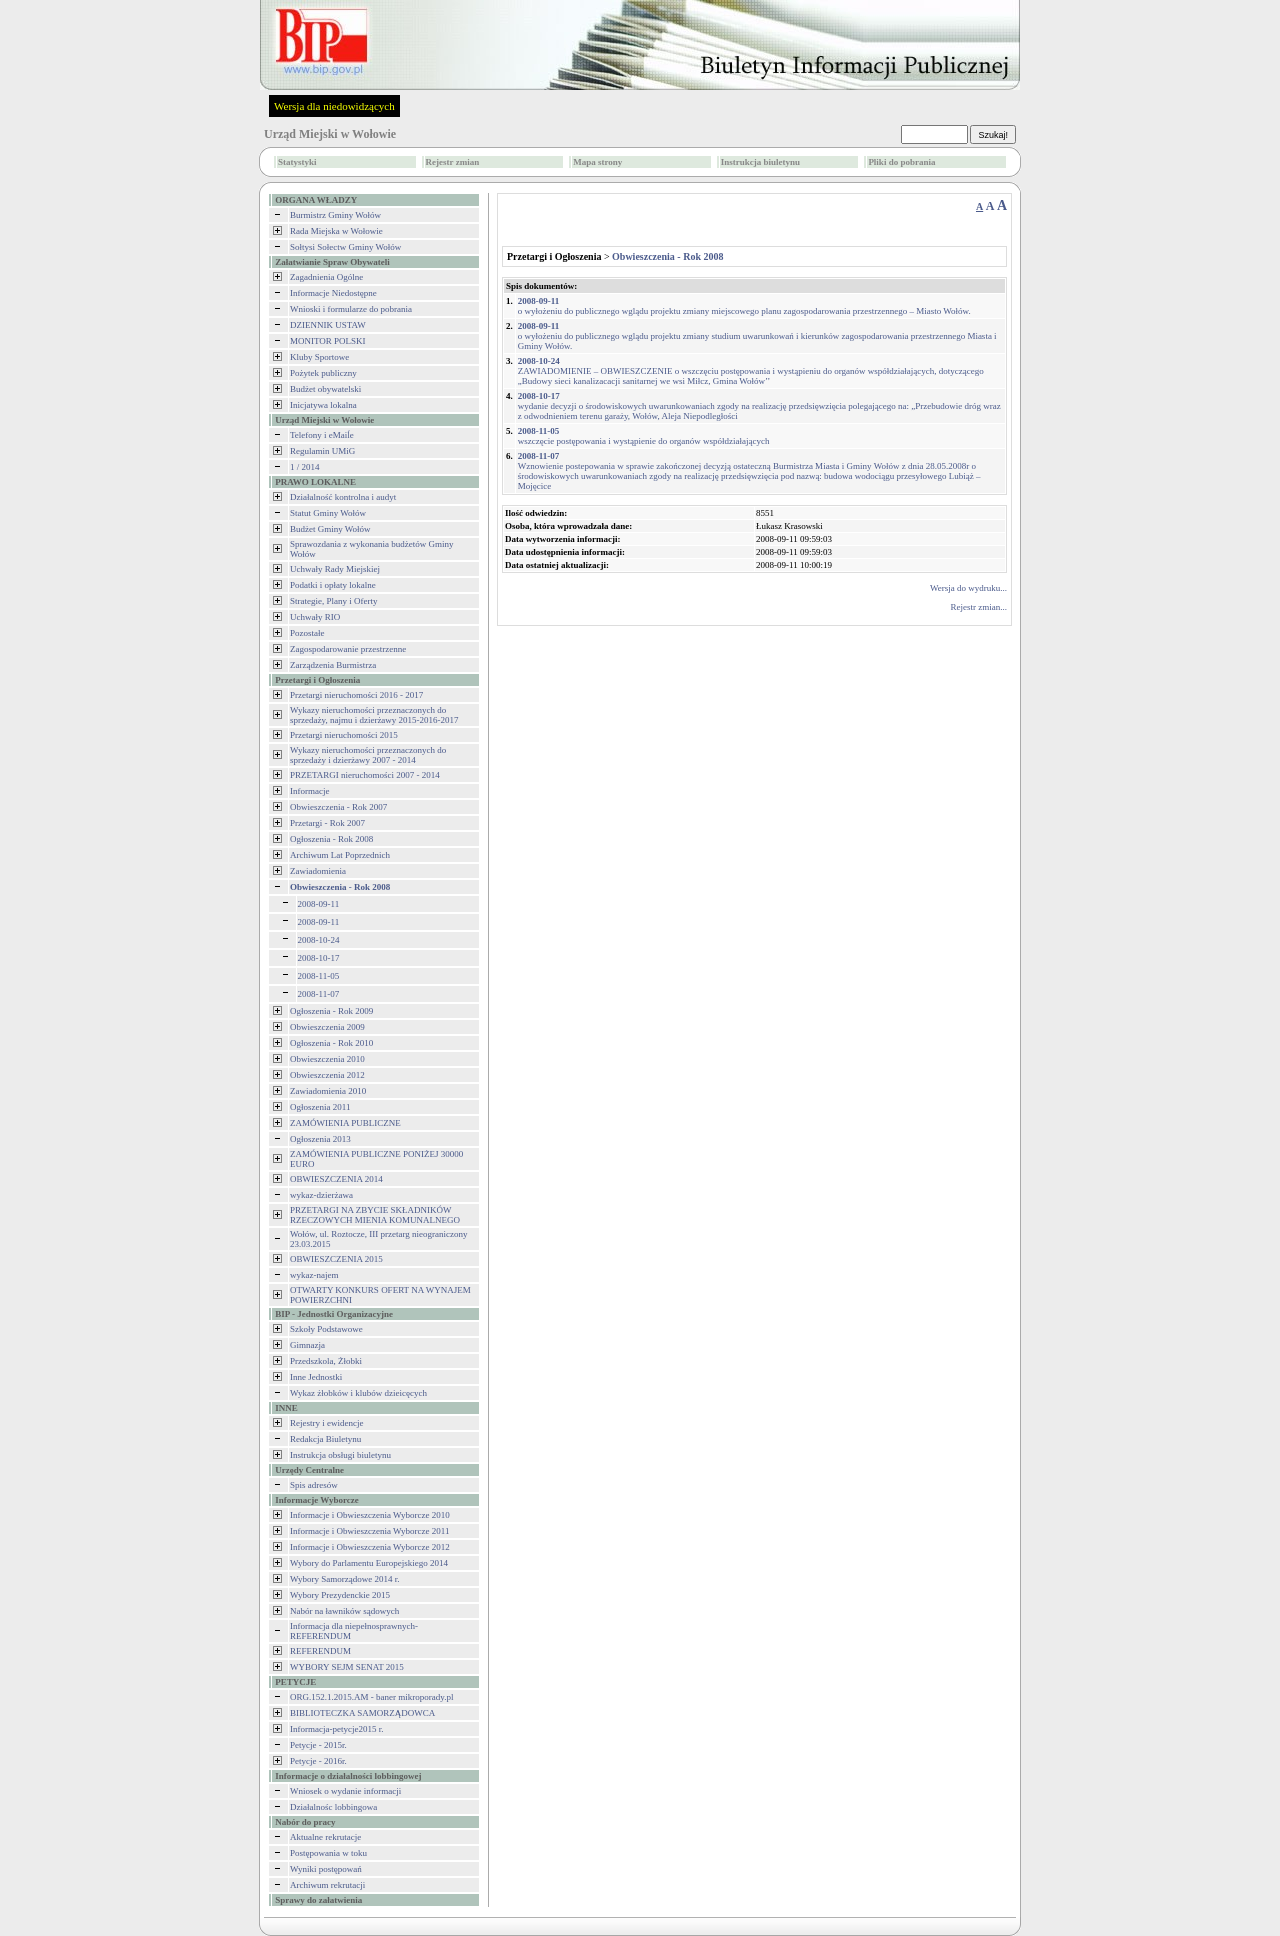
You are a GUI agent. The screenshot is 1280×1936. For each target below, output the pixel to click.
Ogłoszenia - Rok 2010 (331, 1043)
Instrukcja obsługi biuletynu (340, 1455)
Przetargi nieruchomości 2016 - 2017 (356, 695)
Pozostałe (307, 633)
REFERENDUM (320, 1651)
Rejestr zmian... (979, 607)
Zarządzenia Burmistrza (333, 665)
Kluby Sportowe (319, 357)
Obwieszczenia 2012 (327, 1075)
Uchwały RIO (315, 617)
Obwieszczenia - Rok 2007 (338, 807)
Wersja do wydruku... (968, 588)
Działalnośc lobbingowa (333, 1807)
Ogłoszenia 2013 (320, 1139)
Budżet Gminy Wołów (330, 529)
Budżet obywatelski (325, 389)
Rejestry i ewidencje (326, 1423)
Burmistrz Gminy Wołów (335, 215)
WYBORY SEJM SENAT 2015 (347, 1667)
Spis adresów (314, 1485)
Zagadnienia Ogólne (326, 277)
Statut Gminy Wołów (328, 513)
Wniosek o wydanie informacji (345, 1791)
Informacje (309, 791)
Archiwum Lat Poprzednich (340, 855)
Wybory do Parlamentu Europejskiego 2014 (369, 1563)
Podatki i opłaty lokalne (333, 585)
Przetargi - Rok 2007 (327, 823)
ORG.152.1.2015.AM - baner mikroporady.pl (371, 1697)
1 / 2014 (305, 467)
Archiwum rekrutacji (327, 1885)
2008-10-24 (319, 940)
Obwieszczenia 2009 (327, 1027)
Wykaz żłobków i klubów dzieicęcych (358, 1393)
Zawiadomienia (318, 871)
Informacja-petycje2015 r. (336, 1729)
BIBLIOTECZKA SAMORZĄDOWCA (362, 1713)
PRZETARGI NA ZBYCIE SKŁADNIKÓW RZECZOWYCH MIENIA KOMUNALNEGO (375, 1215)
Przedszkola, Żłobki (326, 1361)
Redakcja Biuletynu (325, 1439)
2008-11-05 (319, 976)
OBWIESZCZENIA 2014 (336, 1179)
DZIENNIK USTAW (328, 325)
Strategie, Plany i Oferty (333, 601)
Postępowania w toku (328, 1853)
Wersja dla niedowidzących (334, 106)
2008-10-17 (319, 958)
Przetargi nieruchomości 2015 (344, 735)
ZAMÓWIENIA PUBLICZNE (345, 1123)
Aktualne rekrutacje (325, 1837)
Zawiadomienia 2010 (328, 1091)
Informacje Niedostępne (333, 293)
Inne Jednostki (316, 1377)
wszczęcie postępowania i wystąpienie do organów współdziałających (644, 436)
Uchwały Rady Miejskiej (335, 569)
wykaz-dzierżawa (321, 1195)
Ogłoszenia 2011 (320, 1107)
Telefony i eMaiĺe (322, 435)
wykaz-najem (314, 1275)
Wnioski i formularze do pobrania (351, 309)
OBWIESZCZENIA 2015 (336, 1259)
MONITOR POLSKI (328, 341)
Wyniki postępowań (326, 1869)
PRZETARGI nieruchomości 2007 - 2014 (365, 775)
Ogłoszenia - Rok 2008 (331, 839)
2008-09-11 (319, 904)
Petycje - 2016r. (318, 1761)
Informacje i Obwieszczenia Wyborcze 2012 (370, 1547)
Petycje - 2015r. (318, 1745)
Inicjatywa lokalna (323, 405)
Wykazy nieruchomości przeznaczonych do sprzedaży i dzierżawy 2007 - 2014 (368, 755)
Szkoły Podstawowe (326, 1329)
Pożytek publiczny (323, 373)
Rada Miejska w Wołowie (336, 231)
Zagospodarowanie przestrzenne (348, 649)
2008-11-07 (319, 994)
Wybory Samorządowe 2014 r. (344, 1579)
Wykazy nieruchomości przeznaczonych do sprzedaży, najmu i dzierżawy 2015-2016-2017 (374, 715)
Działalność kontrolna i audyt (343, 497)
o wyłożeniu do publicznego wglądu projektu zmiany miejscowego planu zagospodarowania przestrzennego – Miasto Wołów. (744, 306)
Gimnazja (307, 1345)
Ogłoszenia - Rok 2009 (331, 1011)
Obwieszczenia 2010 (327, 1059)
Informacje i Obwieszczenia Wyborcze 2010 (370, 1515)
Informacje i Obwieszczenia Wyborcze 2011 (369, 1531)
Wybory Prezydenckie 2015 (340, 1595)
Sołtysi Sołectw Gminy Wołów (345, 247)
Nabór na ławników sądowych (344, 1611)
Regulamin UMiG (322, 451)
